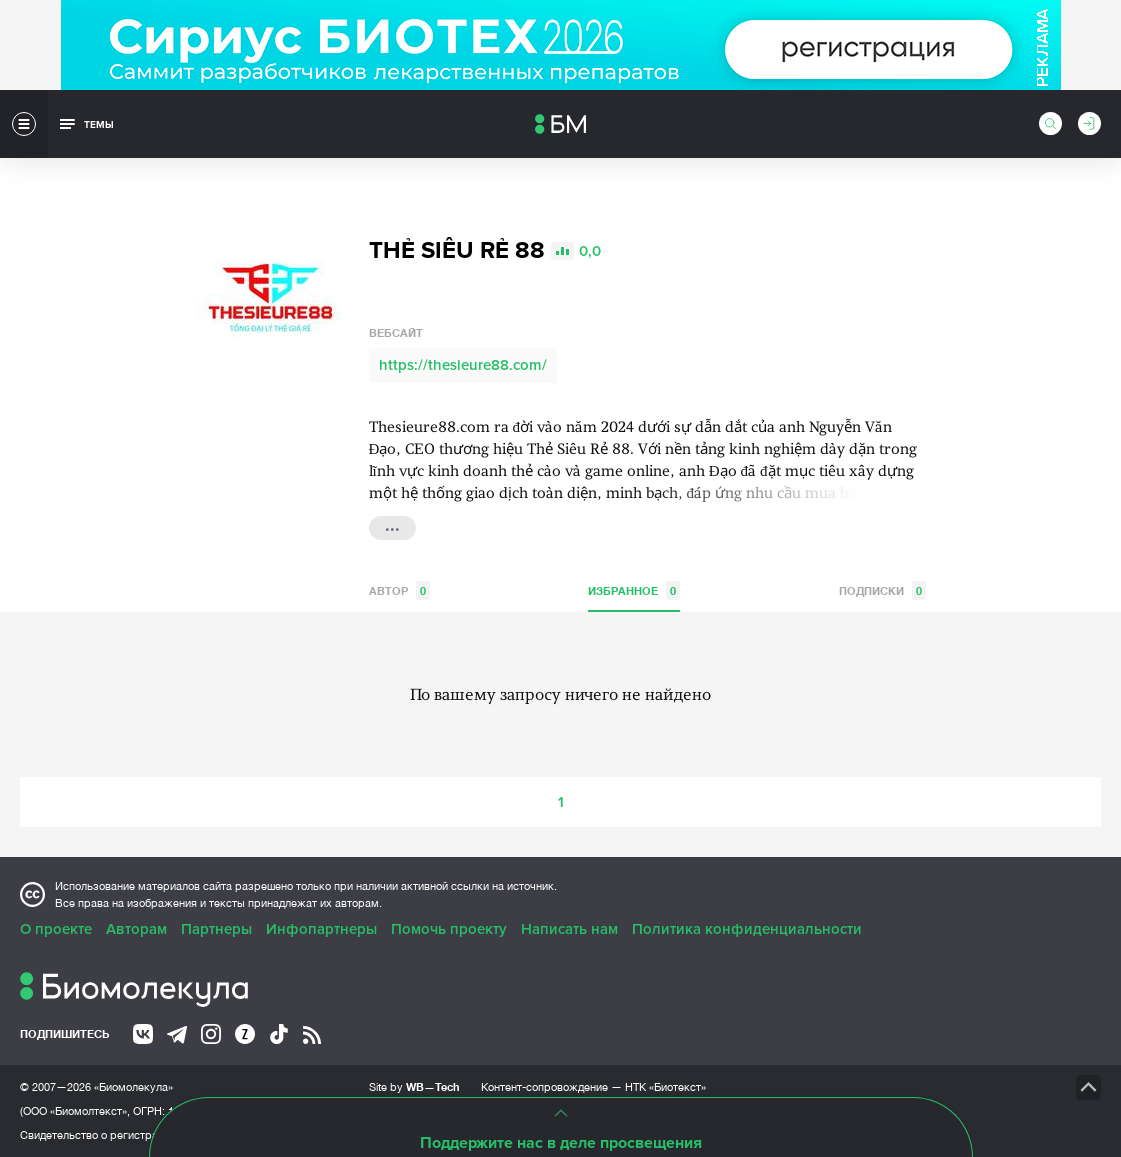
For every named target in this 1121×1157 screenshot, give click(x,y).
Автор (399, 590)
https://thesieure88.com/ (463, 365)
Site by (414, 1086)
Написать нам (569, 929)
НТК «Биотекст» (665, 1087)
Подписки (882, 590)
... (392, 526)
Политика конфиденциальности (747, 929)
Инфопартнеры (321, 929)
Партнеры (216, 929)
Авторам (136, 929)
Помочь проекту (449, 929)
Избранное (634, 590)
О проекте (56, 929)
